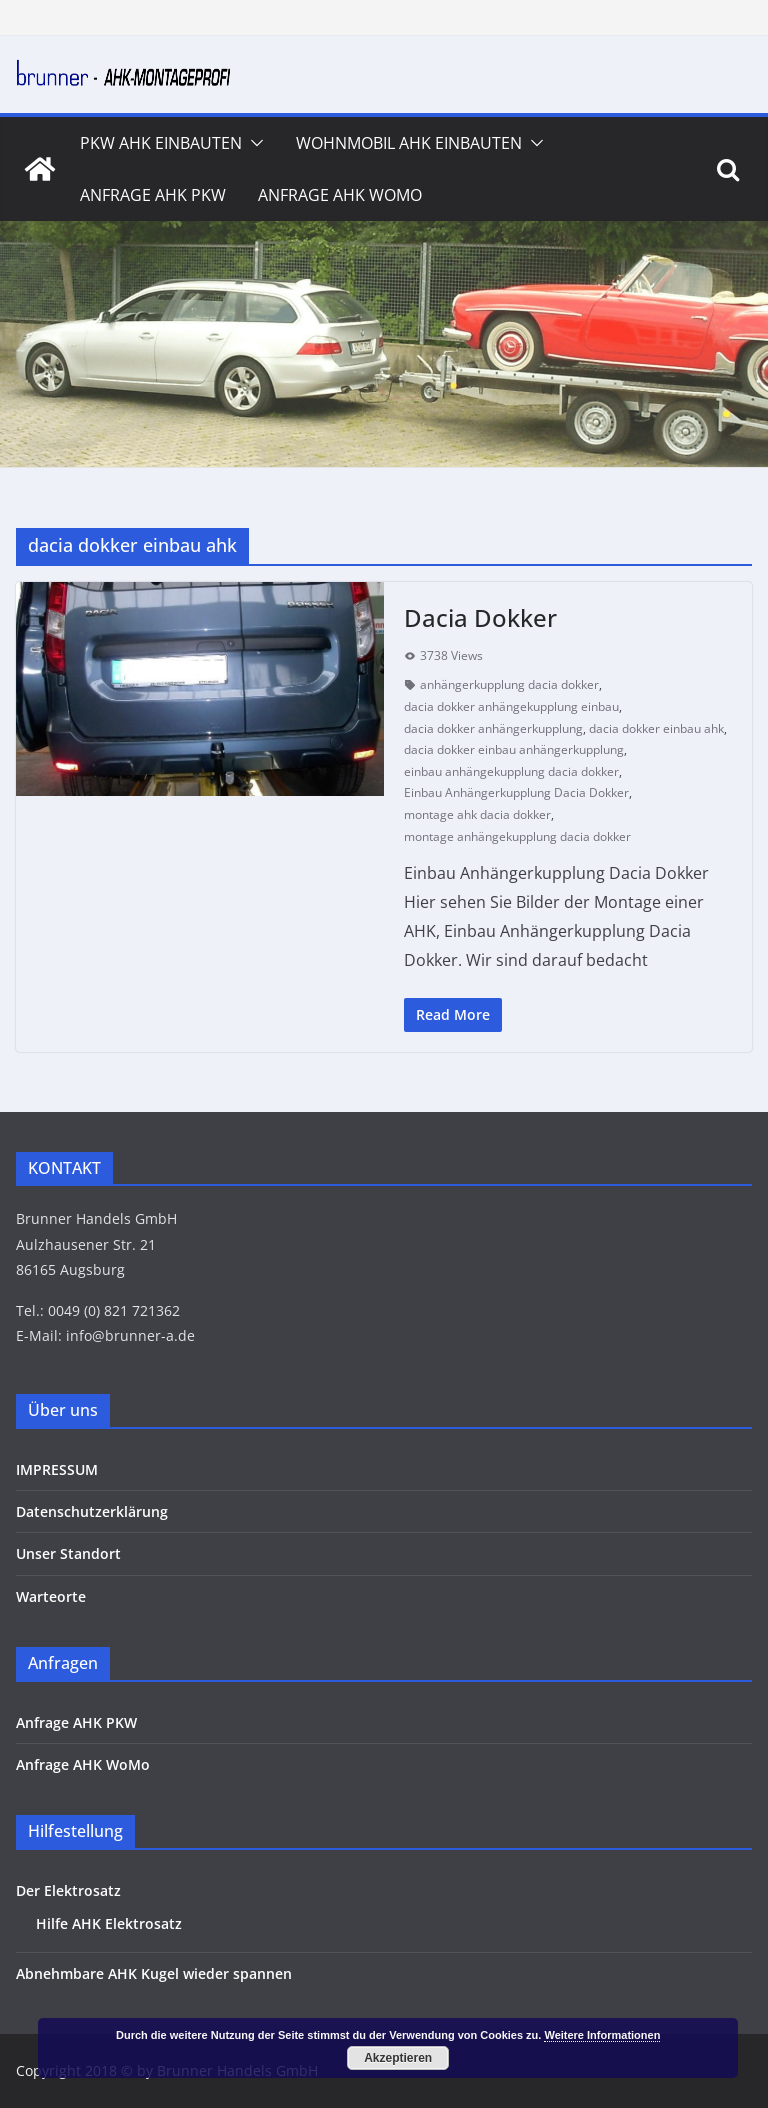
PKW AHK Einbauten (161, 143)
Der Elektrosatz (68, 1890)
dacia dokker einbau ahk (656, 728)
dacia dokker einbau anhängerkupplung (514, 749)
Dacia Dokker (480, 617)
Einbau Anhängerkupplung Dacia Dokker (516, 792)
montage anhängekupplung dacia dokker (517, 836)
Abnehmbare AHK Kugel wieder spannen (154, 1973)
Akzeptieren (398, 2058)
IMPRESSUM (57, 1469)
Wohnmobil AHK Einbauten (409, 143)
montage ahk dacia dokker (477, 814)
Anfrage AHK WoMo (340, 195)
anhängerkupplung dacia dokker (509, 684)
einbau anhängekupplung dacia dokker (511, 771)
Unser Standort (68, 1553)
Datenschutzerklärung (92, 1511)
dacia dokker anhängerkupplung (493, 728)
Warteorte (51, 1596)
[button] (253, 143)
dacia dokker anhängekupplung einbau (511, 706)
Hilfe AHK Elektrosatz (109, 1923)
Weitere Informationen (602, 2035)
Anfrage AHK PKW (153, 195)
